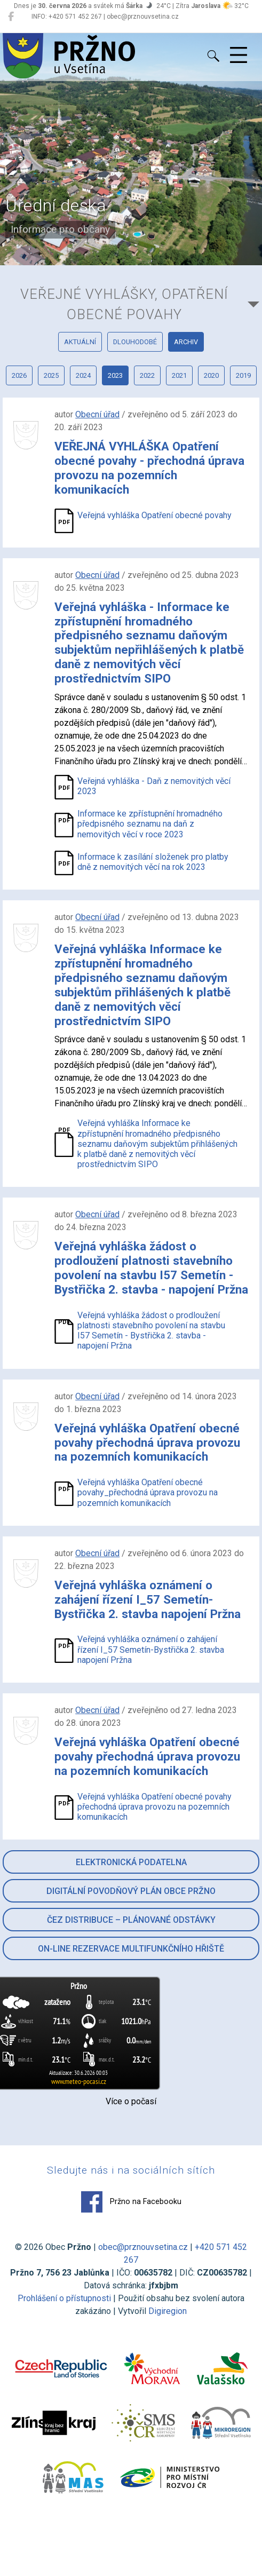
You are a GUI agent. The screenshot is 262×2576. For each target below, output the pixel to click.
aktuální (80, 342)
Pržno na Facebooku (131, 2202)
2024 (83, 375)
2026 (19, 375)
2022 (147, 375)
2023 (115, 375)
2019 (243, 375)
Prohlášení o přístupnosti (64, 2298)
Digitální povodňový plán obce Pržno (131, 1891)
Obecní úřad (97, 414)
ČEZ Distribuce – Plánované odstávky (131, 1920)
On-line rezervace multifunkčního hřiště (131, 1949)
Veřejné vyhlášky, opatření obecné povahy (124, 304)
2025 (51, 375)
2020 (211, 375)
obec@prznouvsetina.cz (143, 2247)
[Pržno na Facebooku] (11, 16)
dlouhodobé (135, 342)
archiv (186, 342)
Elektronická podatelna (131, 1862)
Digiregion (167, 2311)
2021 (179, 375)
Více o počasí (131, 2101)
